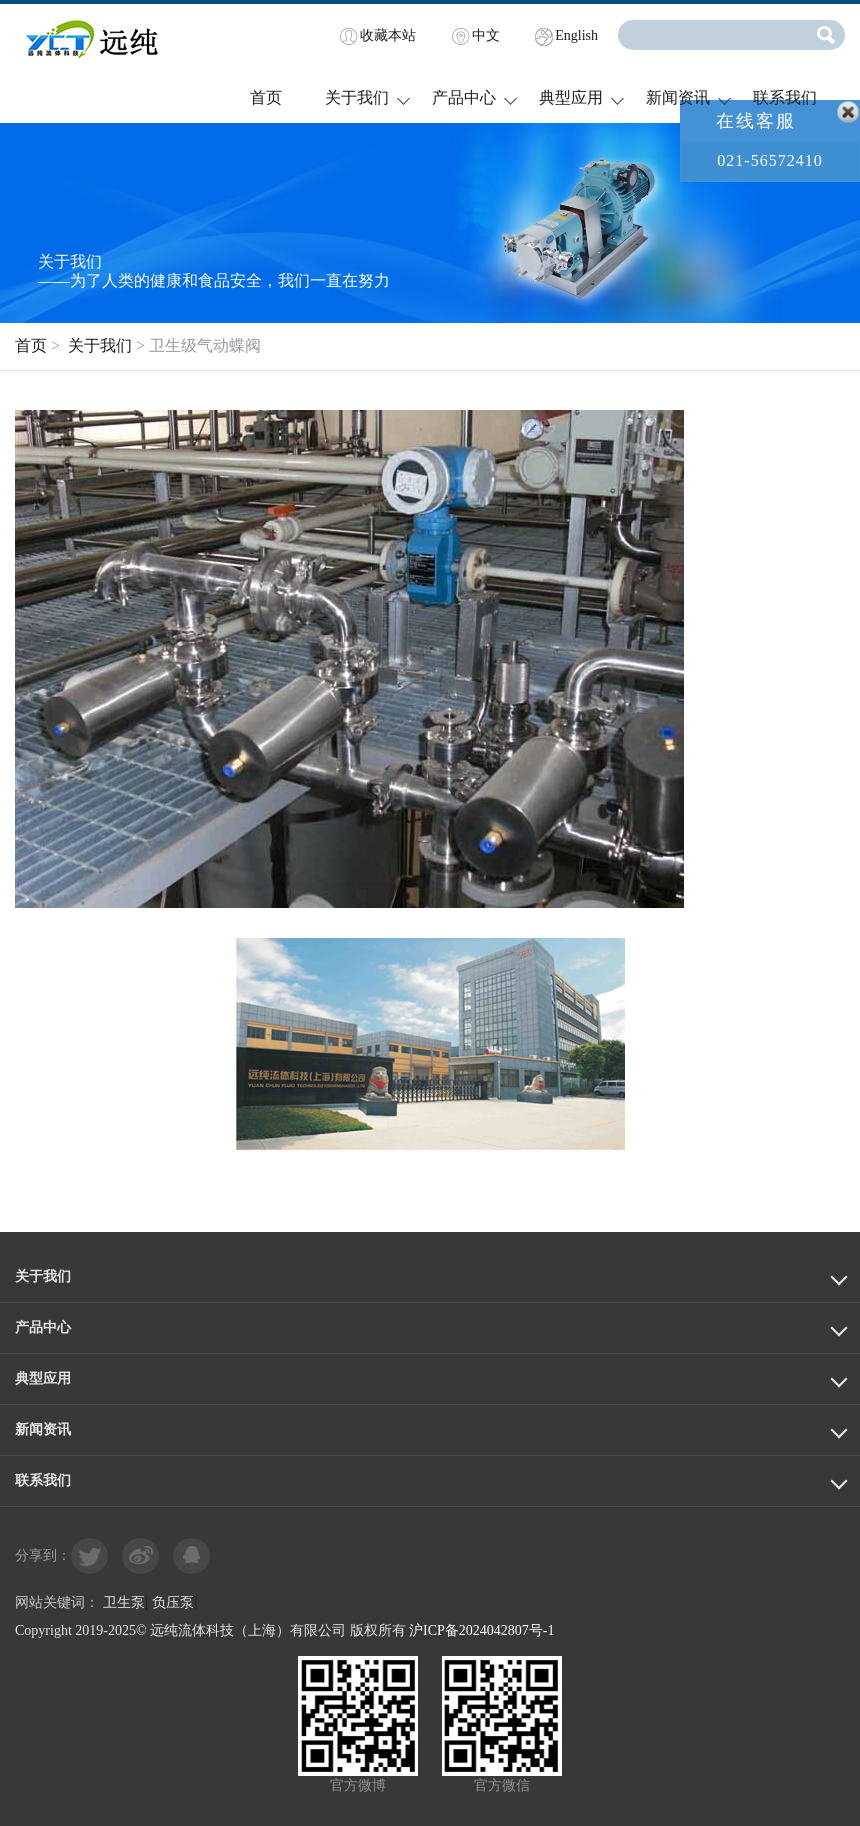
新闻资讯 (678, 97)
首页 (266, 97)
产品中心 (464, 97)
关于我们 (357, 97)
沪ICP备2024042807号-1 (481, 1630)
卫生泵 (124, 1602)
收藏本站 (388, 35)
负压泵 (173, 1602)
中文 (486, 35)
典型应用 (571, 97)
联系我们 (785, 97)
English (576, 35)
